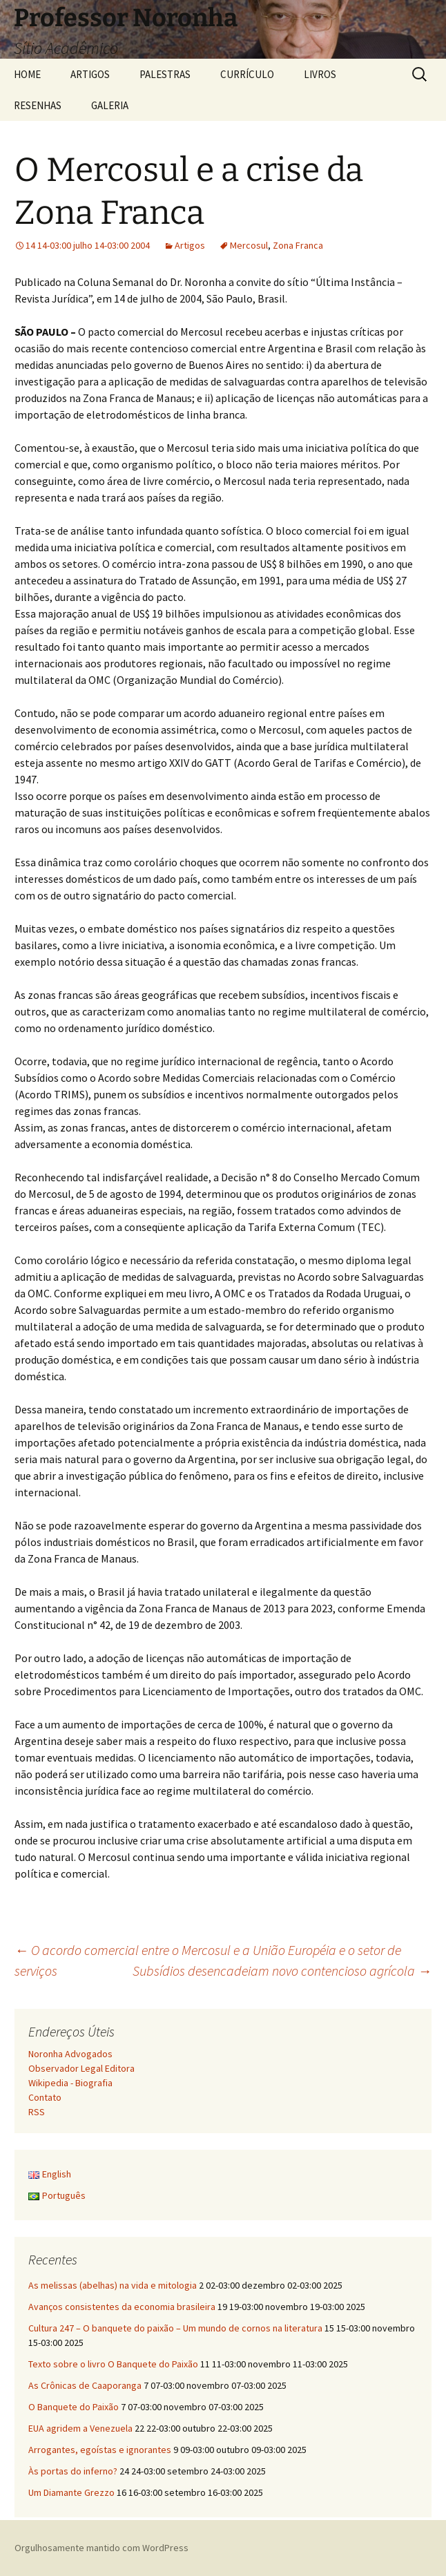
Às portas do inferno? (72, 2471)
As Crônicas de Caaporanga (85, 2385)
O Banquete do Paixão (73, 2407)
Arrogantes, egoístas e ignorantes (99, 2449)
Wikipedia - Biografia (70, 2083)
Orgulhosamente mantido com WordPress (101, 2547)
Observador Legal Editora (81, 2068)
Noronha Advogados (70, 2054)
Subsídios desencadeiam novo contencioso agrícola (282, 1970)
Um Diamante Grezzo (71, 2492)
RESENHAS (37, 105)
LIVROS (320, 74)
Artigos (190, 245)
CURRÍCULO (247, 74)
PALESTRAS (165, 74)
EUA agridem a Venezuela (80, 2428)
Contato (44, 2097)
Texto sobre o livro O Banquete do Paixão (113, 2364)
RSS (36, 2112)
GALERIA (109, 105)
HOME (27, 74)
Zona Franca (298, 245)
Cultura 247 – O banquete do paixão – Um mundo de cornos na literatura (175, 2328)
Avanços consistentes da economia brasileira (121, 2306)
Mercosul (249, 245)
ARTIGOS (90, 74)
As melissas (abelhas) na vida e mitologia (112, 2285)
